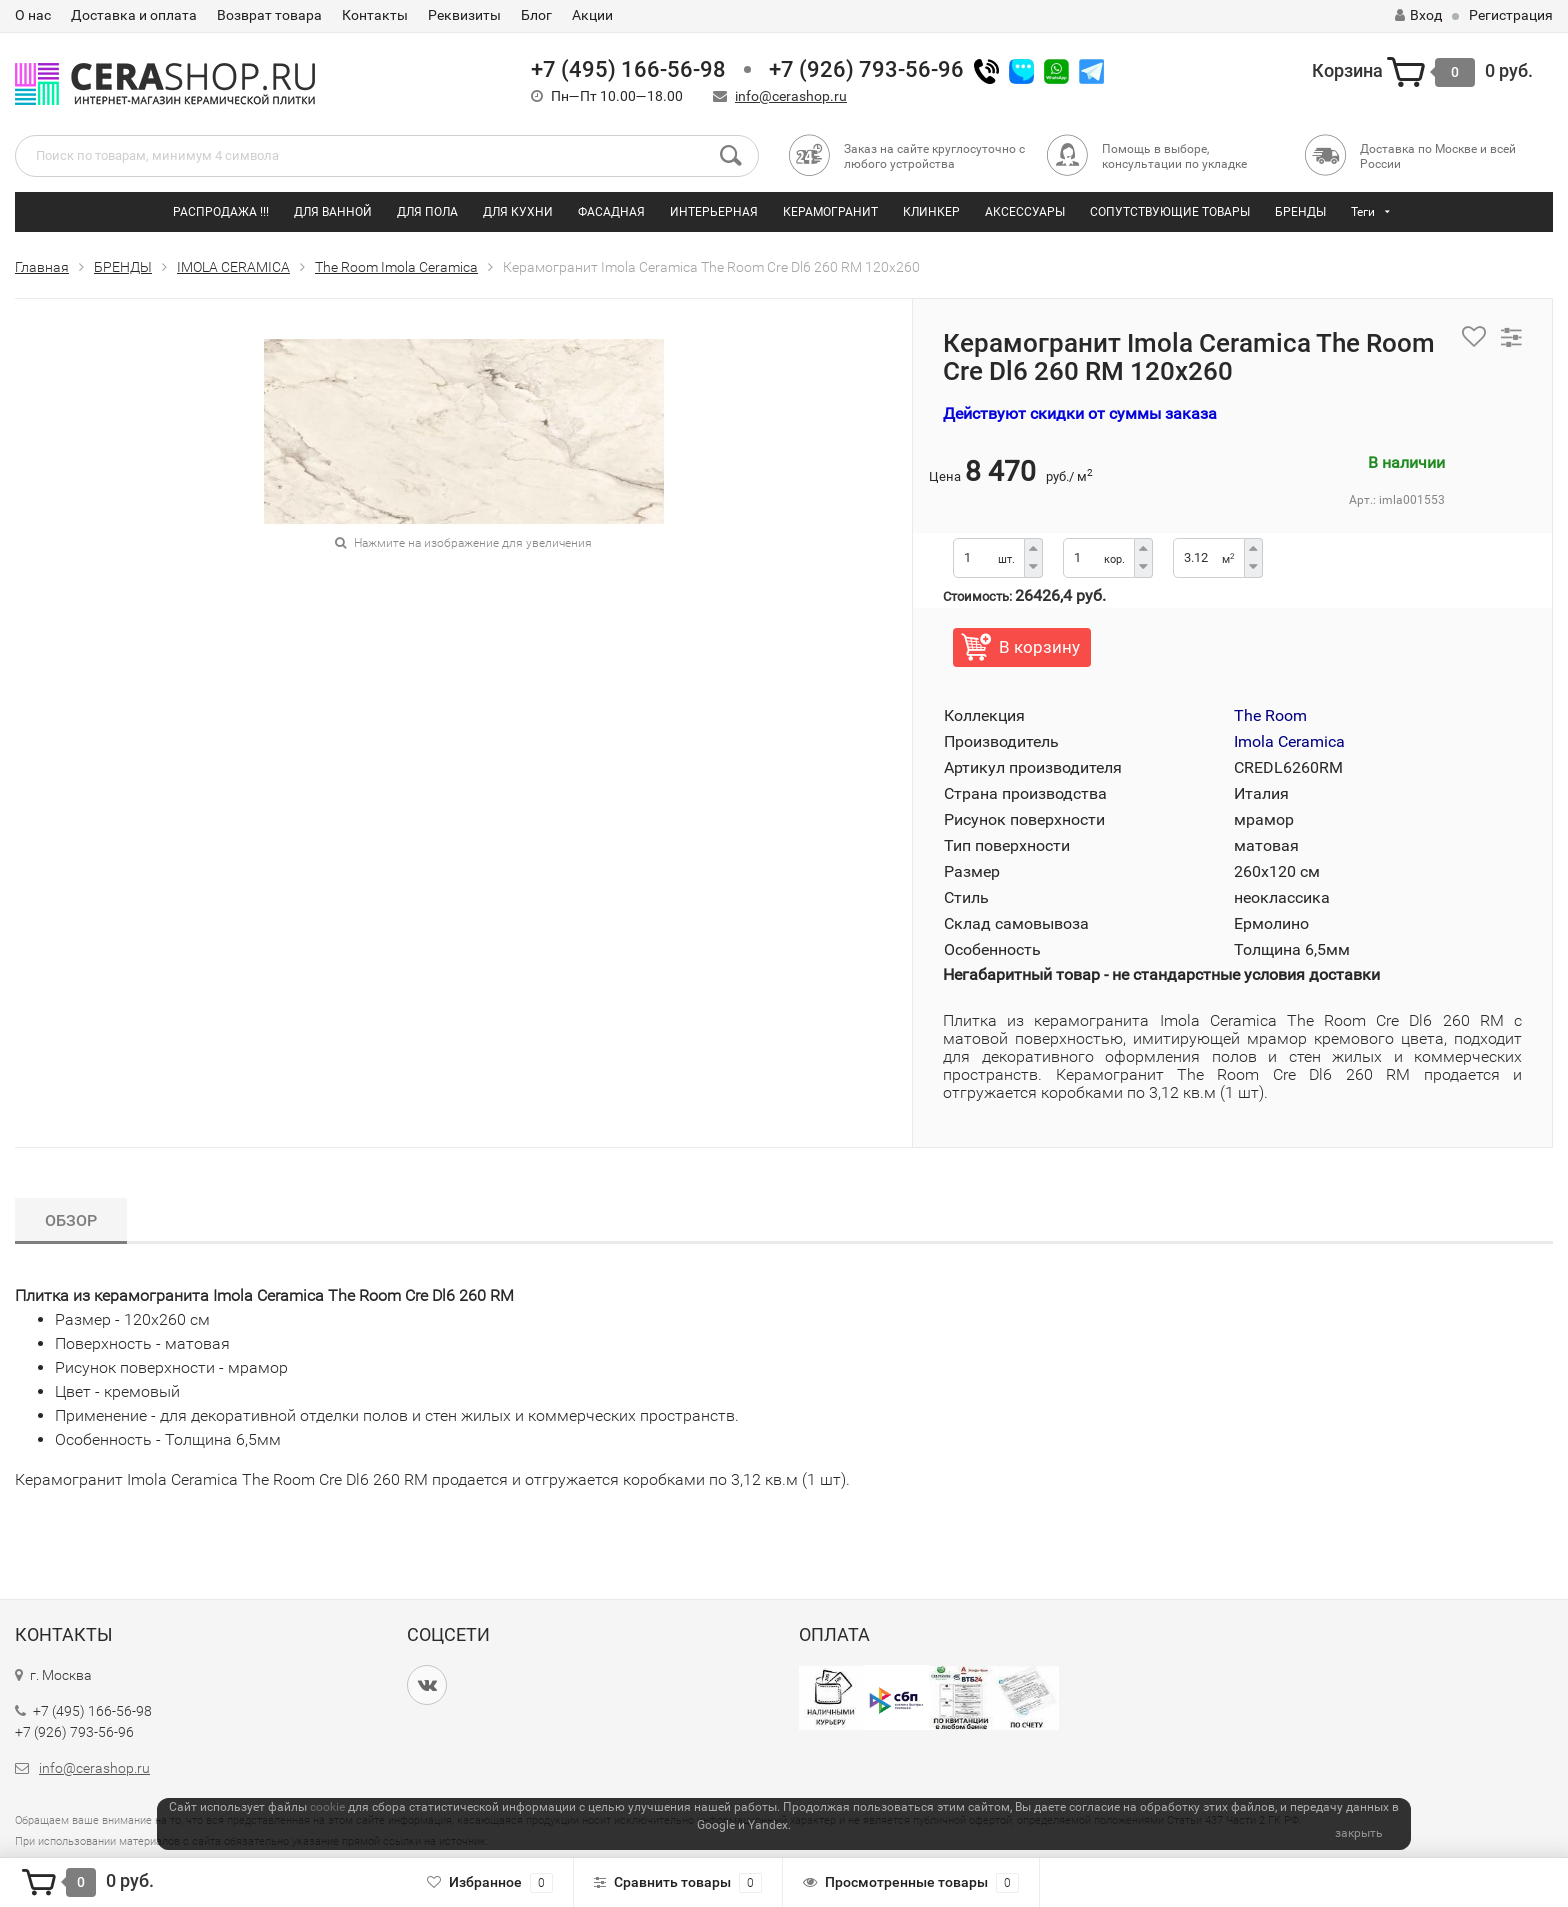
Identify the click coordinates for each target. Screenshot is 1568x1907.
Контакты (375, 15)
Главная (42, 267)
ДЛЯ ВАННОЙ (333, 212)
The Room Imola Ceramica (396, 267)
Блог (536, 15)
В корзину (1039, 647)
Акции (592, 15)
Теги (1363, 212)
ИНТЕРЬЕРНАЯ (714, 212)
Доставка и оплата (134, 15)
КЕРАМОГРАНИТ (830, 212)
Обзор (71, 1220)
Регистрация (1511, 15)
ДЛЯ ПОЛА (427, 212)
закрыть (1359, 1833)
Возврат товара (269, 15)
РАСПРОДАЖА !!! (221, 212)
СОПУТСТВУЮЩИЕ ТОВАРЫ (1170, 212)
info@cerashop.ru (791, 96)
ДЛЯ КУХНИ (518, 212)
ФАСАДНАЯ (611, 212)
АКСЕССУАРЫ (1025, 212)
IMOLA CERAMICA (233, 267)
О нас (33, 15)
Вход (1418, 15)
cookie (327, 1807)
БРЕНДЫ (1300, 212)
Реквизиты (464, 15)
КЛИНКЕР (931, 212)
